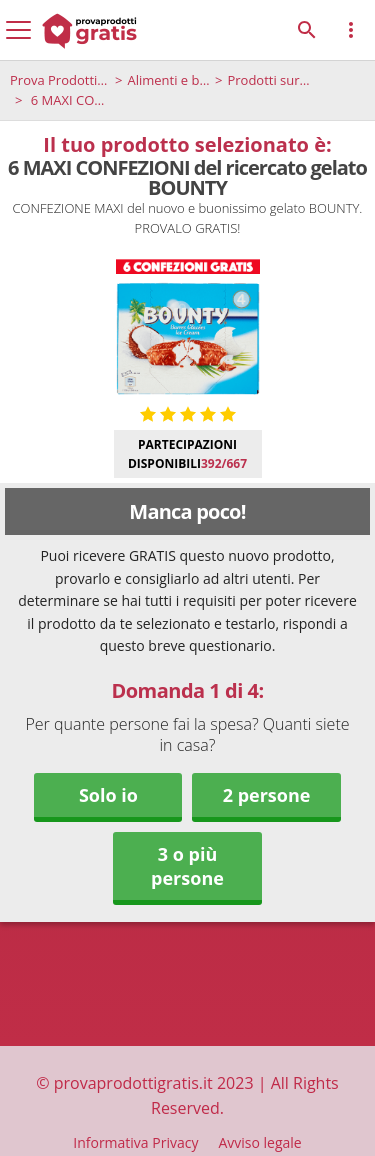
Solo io (108, 795)
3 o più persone (187, 866)
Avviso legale (259, 1142)
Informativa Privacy (135, 1142)
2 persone (267, 795)
